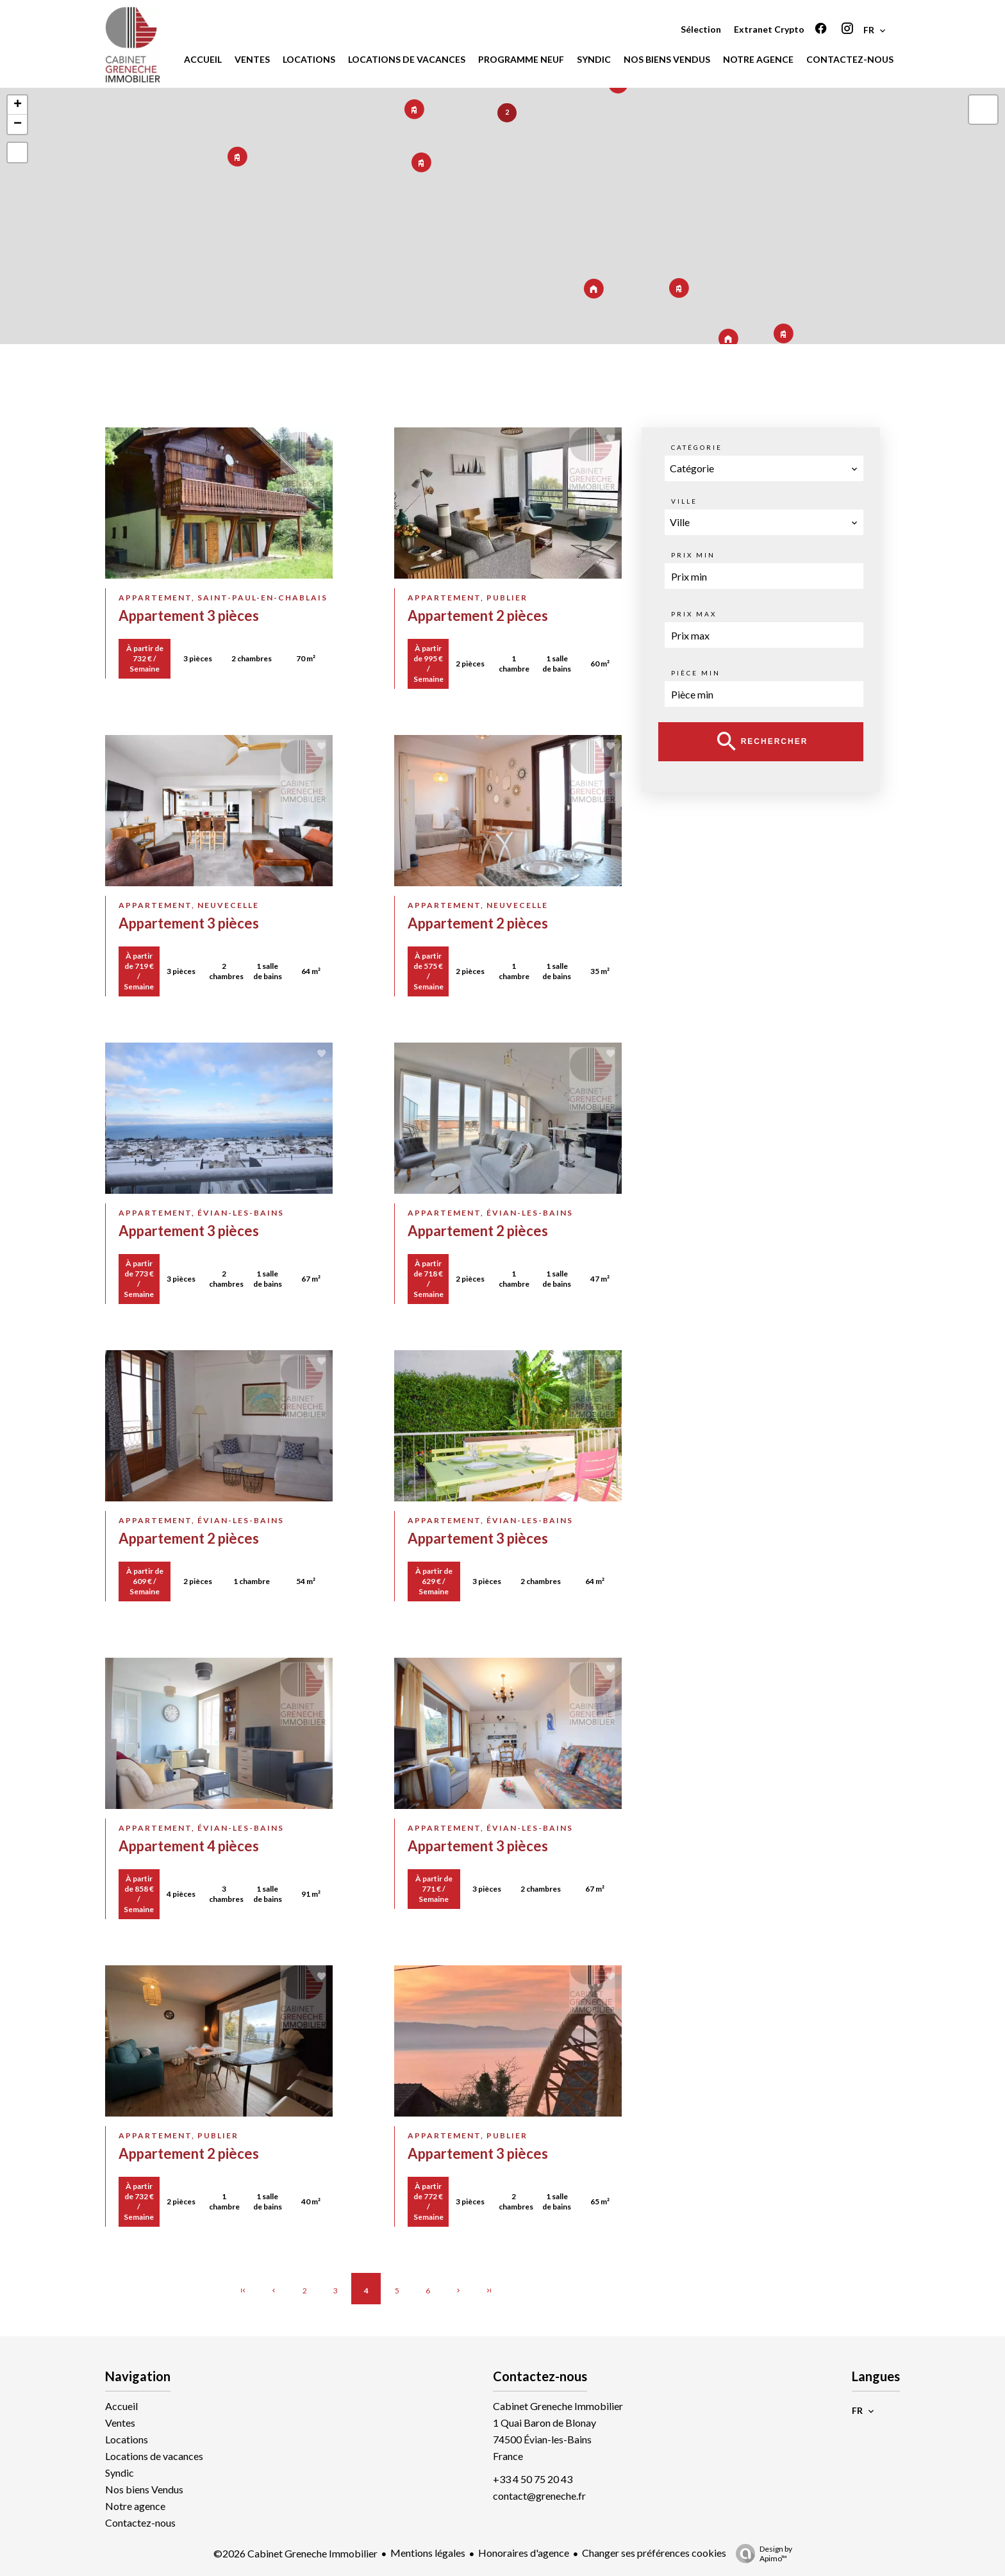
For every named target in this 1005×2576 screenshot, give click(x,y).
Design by (760, 2553)
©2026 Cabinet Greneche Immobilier (295, 2553)
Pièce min (695, 673)
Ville (684, 501)
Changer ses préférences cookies (654, 2553)
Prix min (693, 555)
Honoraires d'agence (523, 2553)
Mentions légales (427, 2553)
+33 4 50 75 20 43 (532, 2479)
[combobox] (764, 468)
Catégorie (696, 447)
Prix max (694, 614)
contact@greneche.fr (539, 2495)
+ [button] (17, 105)
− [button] (17, 124)
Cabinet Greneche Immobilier (558, 2406)
